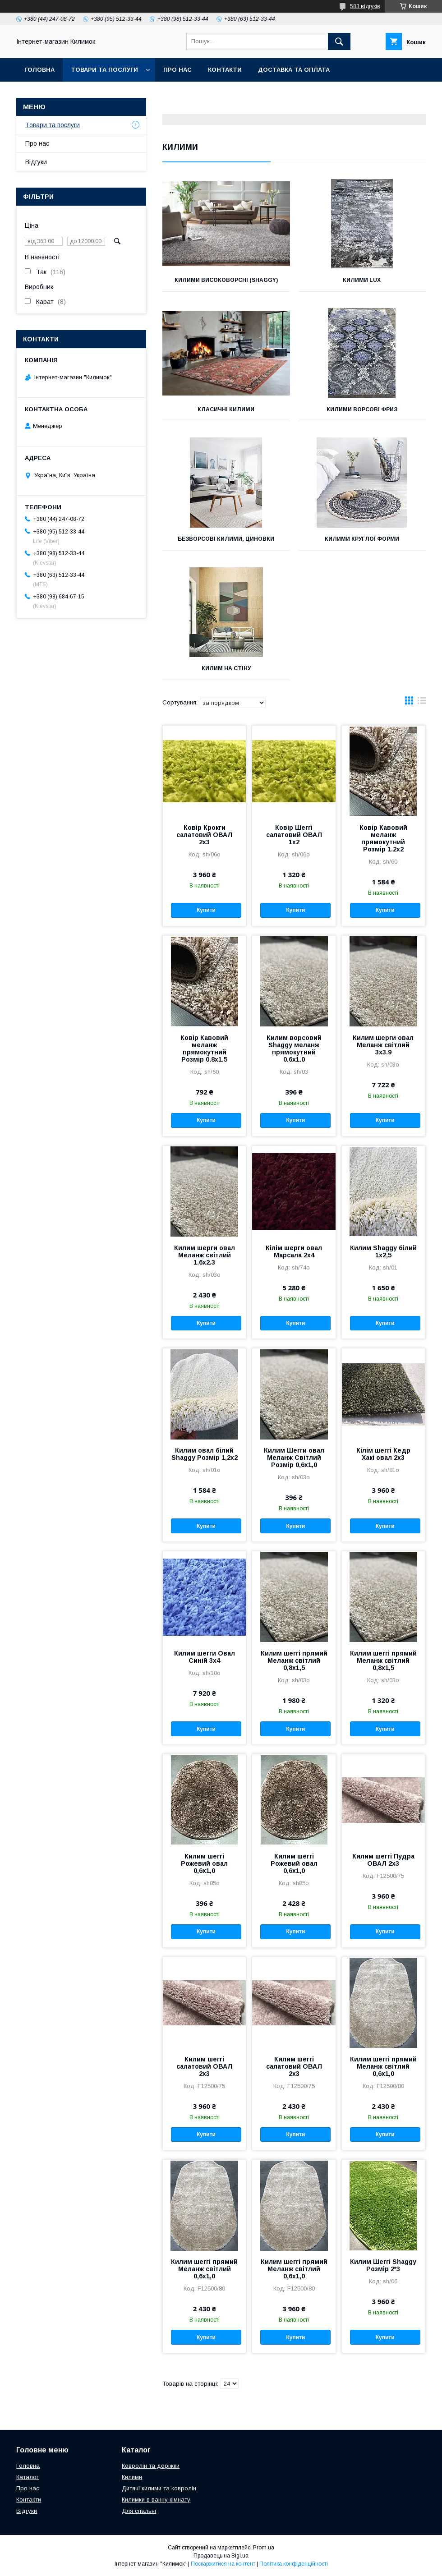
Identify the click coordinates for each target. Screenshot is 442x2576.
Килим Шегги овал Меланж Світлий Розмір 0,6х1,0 (294, 1457)
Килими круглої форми (362, 539)
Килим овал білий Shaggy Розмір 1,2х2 (204, 1454)
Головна (39, 69)
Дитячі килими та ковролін (159, 2488)
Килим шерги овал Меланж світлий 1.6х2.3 (204, 1255)
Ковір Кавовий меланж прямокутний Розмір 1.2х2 (383, 838)
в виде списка (422, 702)
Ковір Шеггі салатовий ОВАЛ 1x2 (294, 835)
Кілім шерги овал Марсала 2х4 (294, 1251)
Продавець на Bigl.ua (221, 2556)
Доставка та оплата (294, 69)
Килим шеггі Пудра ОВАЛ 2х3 (383, 1860)
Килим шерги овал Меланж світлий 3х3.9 (383, 1045)
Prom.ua (263, 2547)
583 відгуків (365, 6)
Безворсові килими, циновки (226, 539)
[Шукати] (339, 41)
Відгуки (36, 162)
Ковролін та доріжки (151, 2465)
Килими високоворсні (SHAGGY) (226, 280)
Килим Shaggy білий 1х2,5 (383, 1251)
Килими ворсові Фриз (362, 409)
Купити (206, 910)
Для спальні (139, 2510)
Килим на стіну (226, 668)
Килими (132, 2477)
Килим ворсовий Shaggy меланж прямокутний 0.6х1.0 (294, 1048)
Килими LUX (362, 280)
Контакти (225, 69)
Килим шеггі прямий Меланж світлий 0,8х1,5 (294, 1660)
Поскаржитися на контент (223, 2564)
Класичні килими (226, 409)
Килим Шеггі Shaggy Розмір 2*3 (383, 2265)
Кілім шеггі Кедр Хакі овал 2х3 (383, 1454)
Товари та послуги (104, 69)
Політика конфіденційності (293, 2564)
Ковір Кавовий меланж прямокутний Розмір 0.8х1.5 (204, 1048)
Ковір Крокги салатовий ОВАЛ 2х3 (204, 835)
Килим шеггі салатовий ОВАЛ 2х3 (204, 2066)
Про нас (177, 69)
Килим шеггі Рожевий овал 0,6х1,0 (204, 1863)
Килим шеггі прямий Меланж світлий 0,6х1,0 (383, 2066)
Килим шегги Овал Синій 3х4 (204, 1657)
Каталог (27, 2477)
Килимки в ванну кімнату (156, 2499)
